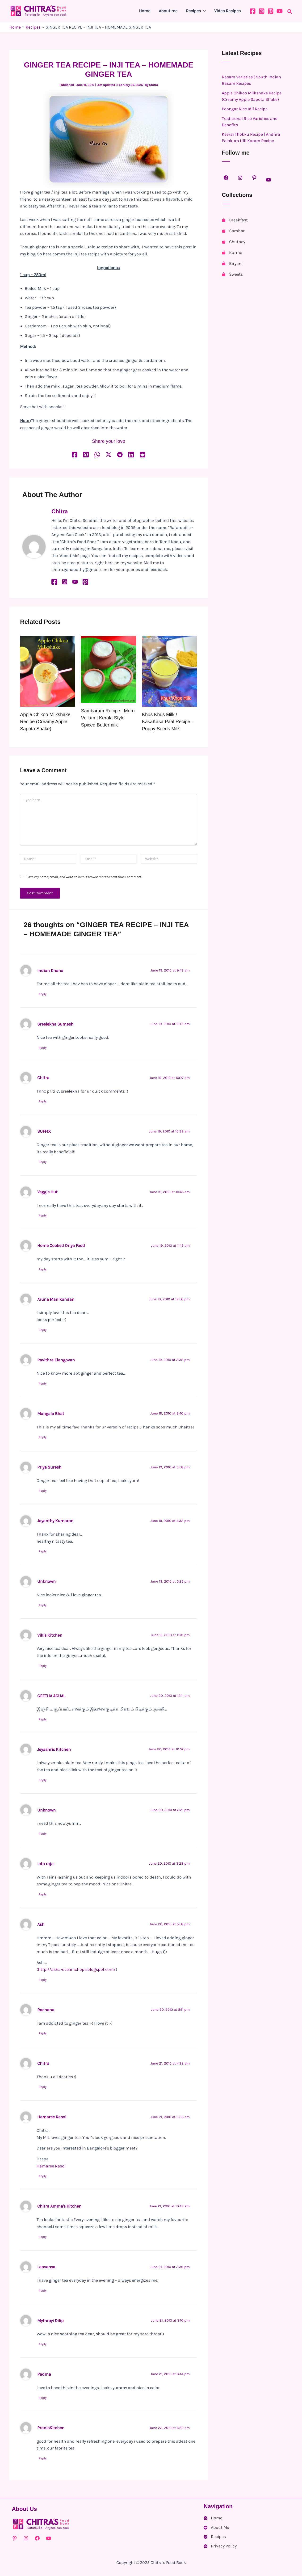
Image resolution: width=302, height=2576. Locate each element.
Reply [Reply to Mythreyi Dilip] (43, 2345)
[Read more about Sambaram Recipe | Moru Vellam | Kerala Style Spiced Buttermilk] (108, 669)
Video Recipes (227, 10)
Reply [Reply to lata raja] (43, 1895)
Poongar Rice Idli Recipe (245, 108)
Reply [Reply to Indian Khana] (43, 994)
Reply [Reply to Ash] (43, 1980)
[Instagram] (262, 11)
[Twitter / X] (108, 454)
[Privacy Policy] (220, 2546)
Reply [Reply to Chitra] (43, 1101)
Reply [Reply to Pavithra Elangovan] (43, 1383)
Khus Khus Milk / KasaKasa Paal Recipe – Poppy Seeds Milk (168, 721)
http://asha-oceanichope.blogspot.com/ (77, 1970)
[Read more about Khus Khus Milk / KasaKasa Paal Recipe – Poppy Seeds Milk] (169, 671)
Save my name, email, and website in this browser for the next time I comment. (84, 877)
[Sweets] (232, 274)
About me (168, 10)
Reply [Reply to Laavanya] (43, 2291)
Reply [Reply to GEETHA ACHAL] (43, 1720)
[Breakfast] (235, 220)
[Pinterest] (271, 11)
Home (144, 10)
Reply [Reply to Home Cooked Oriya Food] (43, 1269)
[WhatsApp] (97, 454)
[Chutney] (233, 241)
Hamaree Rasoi (51, 2166)
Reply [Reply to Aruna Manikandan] (43, 1330)
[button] (203, 10)
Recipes (196, 10)
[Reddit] (142, 454)
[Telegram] (120, 454)
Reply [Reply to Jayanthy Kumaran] (43, 1552)
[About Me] (216, 2527)
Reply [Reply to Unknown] (43, 1605)
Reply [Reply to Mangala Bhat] (43, 1437)
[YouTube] (280, 11)
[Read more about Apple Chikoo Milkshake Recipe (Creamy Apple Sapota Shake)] (47, 671)
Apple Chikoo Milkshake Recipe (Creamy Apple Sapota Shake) (45, 721)
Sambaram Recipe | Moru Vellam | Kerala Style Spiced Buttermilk (108, 717)
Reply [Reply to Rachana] (43, 2034)
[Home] (213, 2518)
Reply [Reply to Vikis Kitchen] (43, 1666)
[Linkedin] (131, 454)
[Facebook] (253, 11)
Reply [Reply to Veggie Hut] (43, 1215)
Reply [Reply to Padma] (43, 2398)
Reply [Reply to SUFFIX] (43, 1162)
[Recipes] (215, 2537)
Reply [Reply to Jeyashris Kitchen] (43, 1780)
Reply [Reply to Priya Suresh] (43, 1491)
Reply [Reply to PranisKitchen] (43, 2459)
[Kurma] (232, 252)
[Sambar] (233, 231)
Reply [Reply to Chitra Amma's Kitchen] (43, 2237)
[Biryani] (232, 263)
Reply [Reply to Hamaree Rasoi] (43, 2177)
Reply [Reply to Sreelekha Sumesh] (43, 1047)
